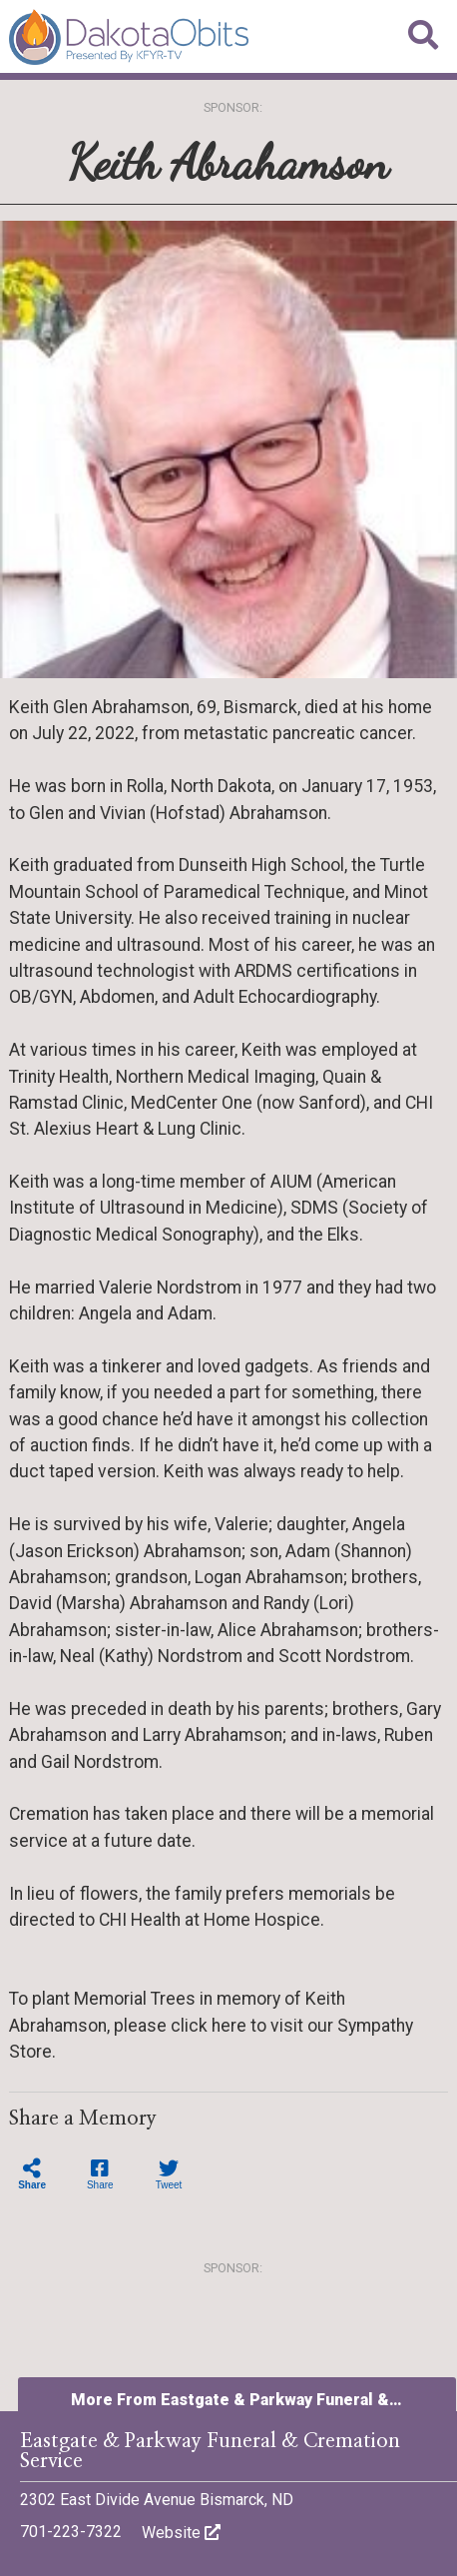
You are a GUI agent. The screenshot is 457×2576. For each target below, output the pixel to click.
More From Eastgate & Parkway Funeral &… (236, 2399)
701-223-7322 (71, 2531)
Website (181, 2532)
